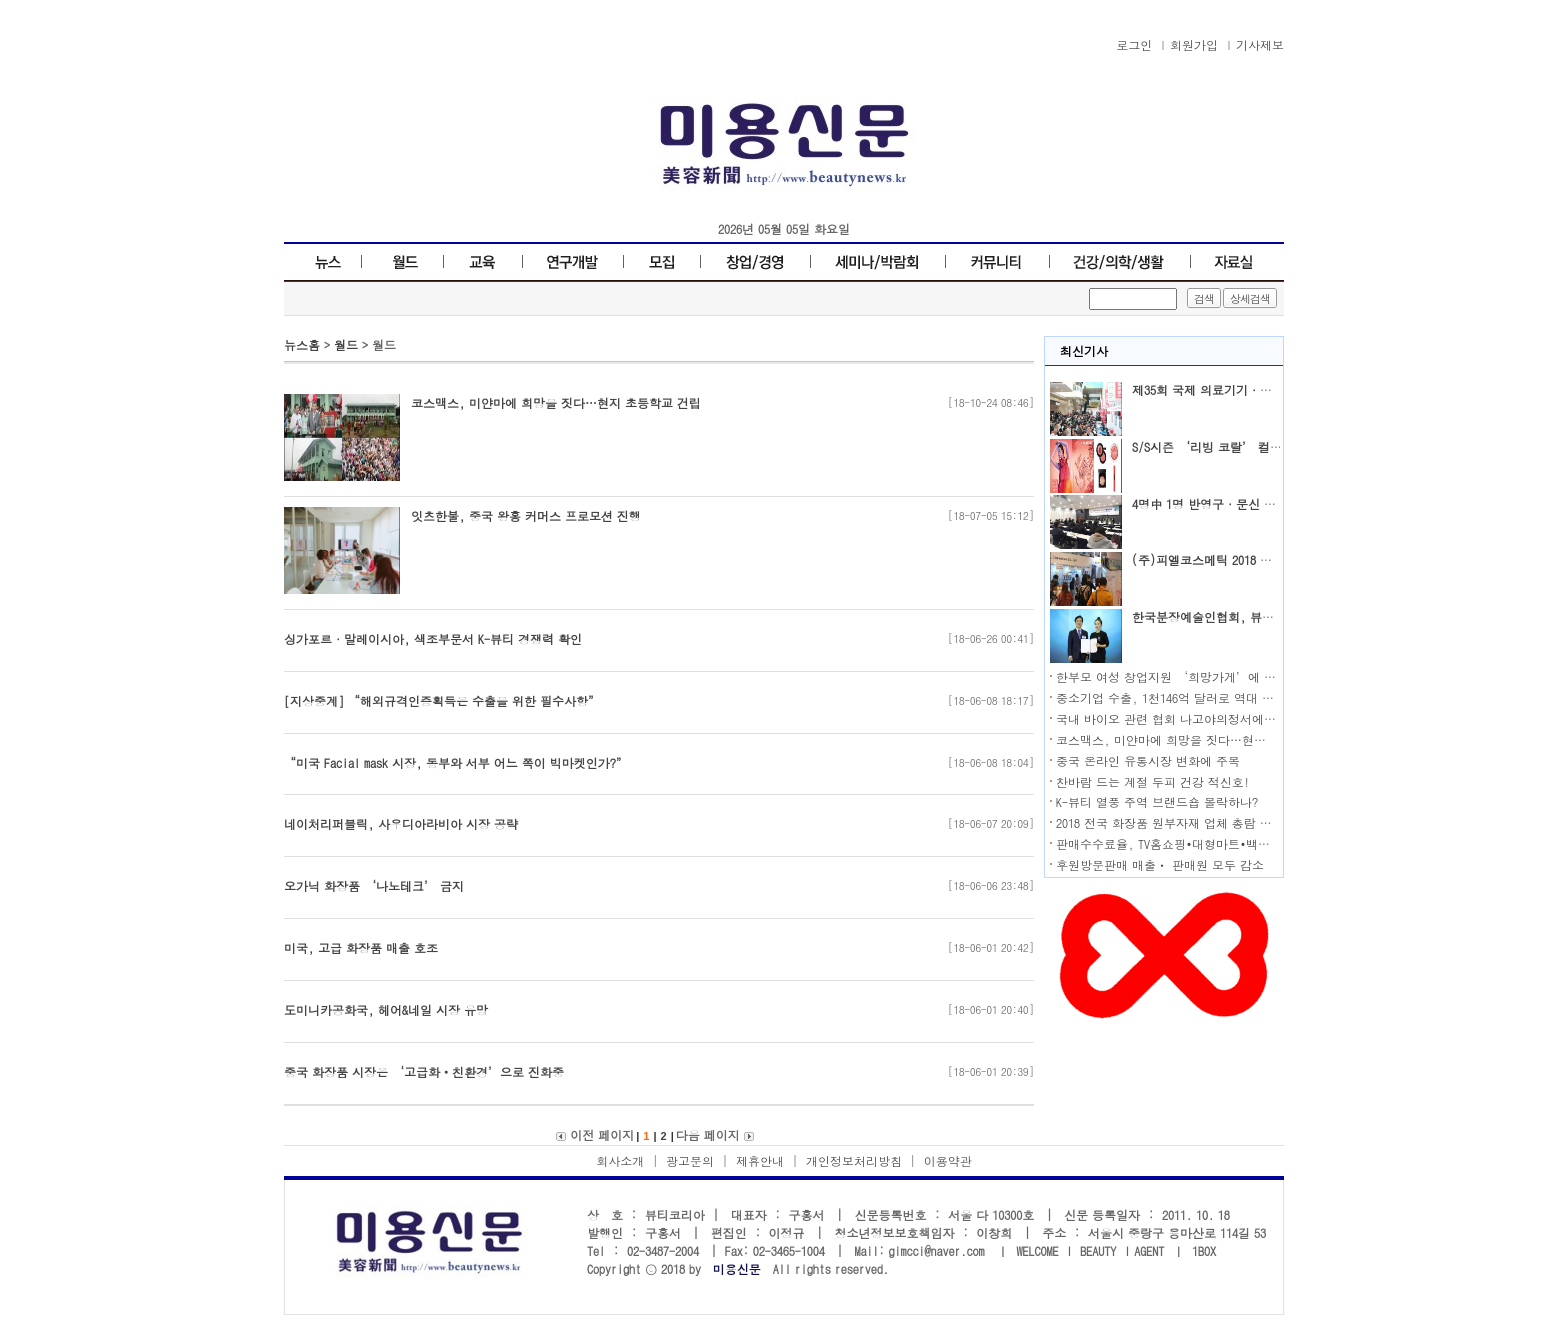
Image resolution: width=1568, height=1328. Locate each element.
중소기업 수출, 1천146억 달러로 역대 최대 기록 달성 (1199, 697)
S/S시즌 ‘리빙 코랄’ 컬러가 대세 (1227, 446)
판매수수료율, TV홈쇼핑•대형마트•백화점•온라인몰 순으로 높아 (1230, 843)
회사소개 (620, 1160)
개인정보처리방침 (854, 1160)
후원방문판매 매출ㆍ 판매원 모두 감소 (1160, 864)
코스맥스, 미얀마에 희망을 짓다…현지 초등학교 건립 (1201, 739)
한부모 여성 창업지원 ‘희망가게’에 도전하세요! (1193, 676)
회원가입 (1194, 44)
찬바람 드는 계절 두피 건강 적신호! (1153, 781)
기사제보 (1260, 44)
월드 (346, 344)
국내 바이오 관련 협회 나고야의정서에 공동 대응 (1188, 718)
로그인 (1134, 44)
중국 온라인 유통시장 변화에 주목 (1148, 760)
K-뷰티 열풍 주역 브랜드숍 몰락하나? (1157, 801)
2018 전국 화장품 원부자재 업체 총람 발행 (1170, 822)
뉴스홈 (302, 344)
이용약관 (948, 1160)
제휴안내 (760, 1160)
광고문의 (690, 1160)
